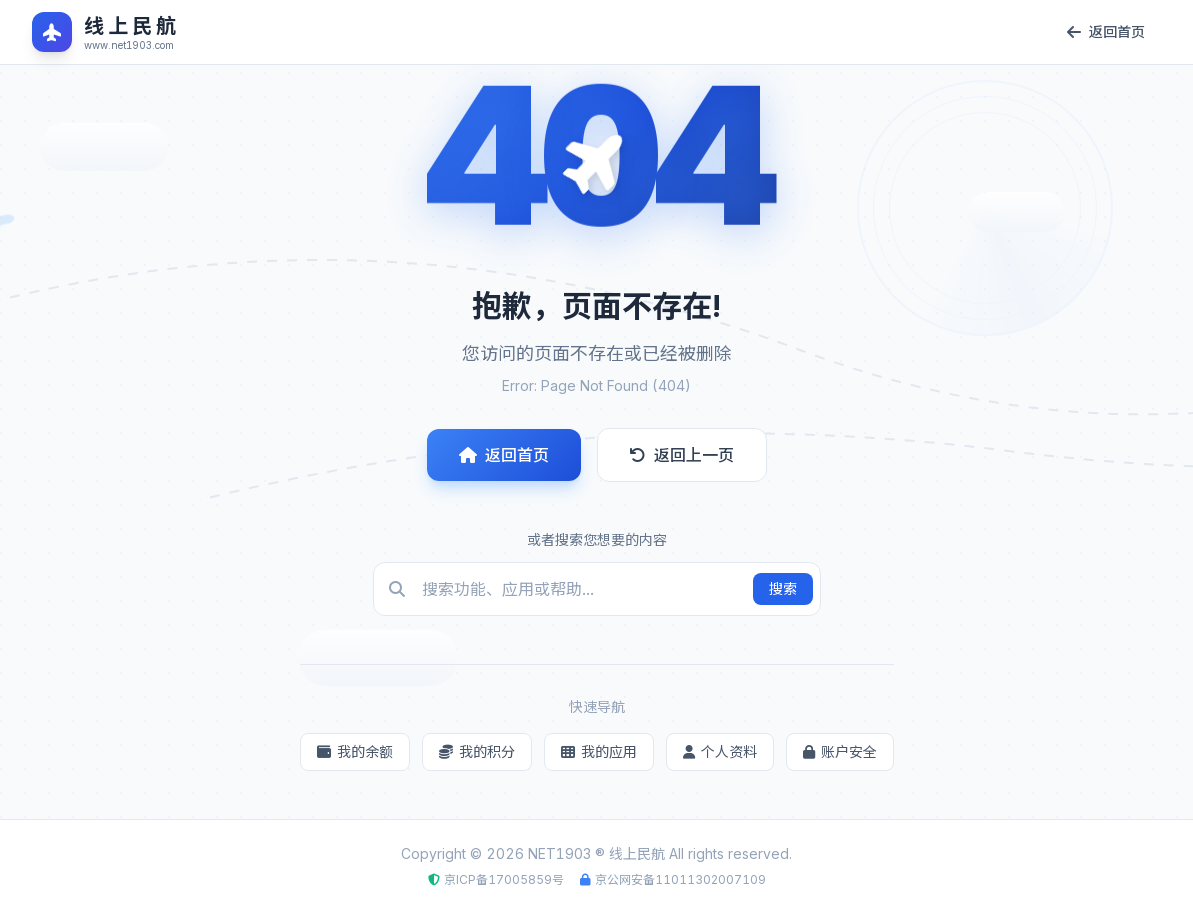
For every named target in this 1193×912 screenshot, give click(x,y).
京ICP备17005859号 (504, 879)
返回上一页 (682, 455)
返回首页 (504, 455)
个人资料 (720, 751)
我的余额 (355, 751)
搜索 (783, 588)
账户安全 (840, 751)
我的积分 (477, 751)
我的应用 (599, 751)
